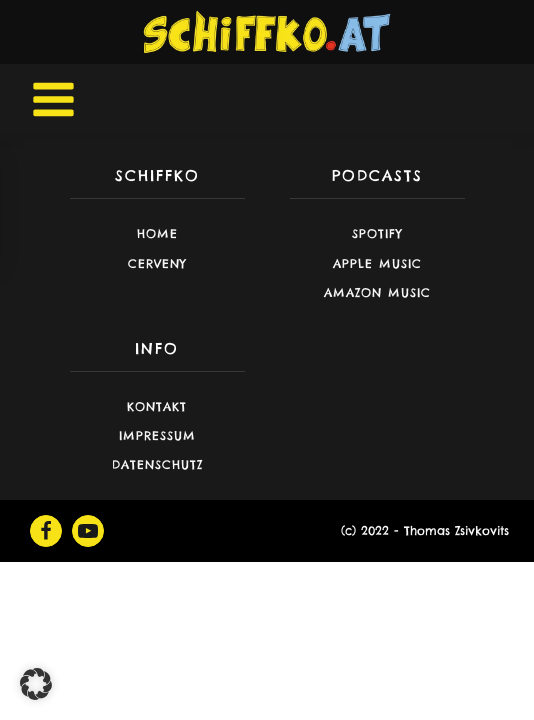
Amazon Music (377, 292)
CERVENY (157, 263)
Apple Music (377, 263)
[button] (36, 684)
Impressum (157, 435)
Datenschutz (157, 464)
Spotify (377, 233)
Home (157, 233)
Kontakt (157, 406)
